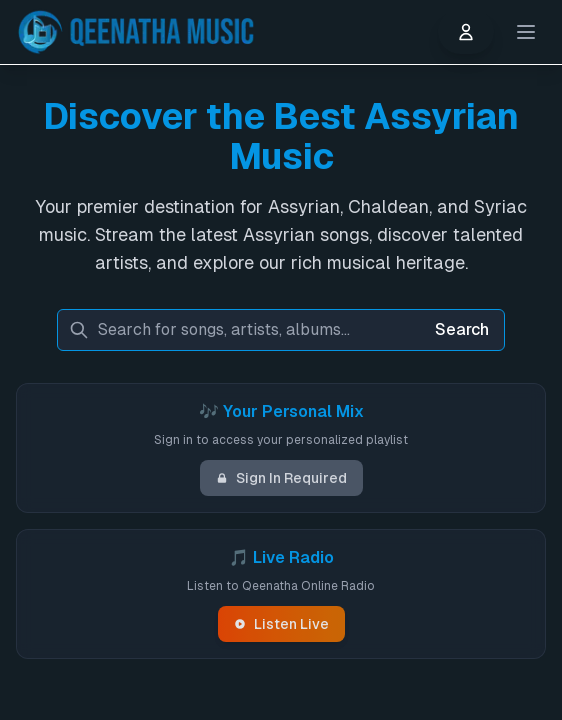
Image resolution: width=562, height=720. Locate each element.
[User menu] (466, 32)
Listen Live (281, 624)
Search (462, 329)
